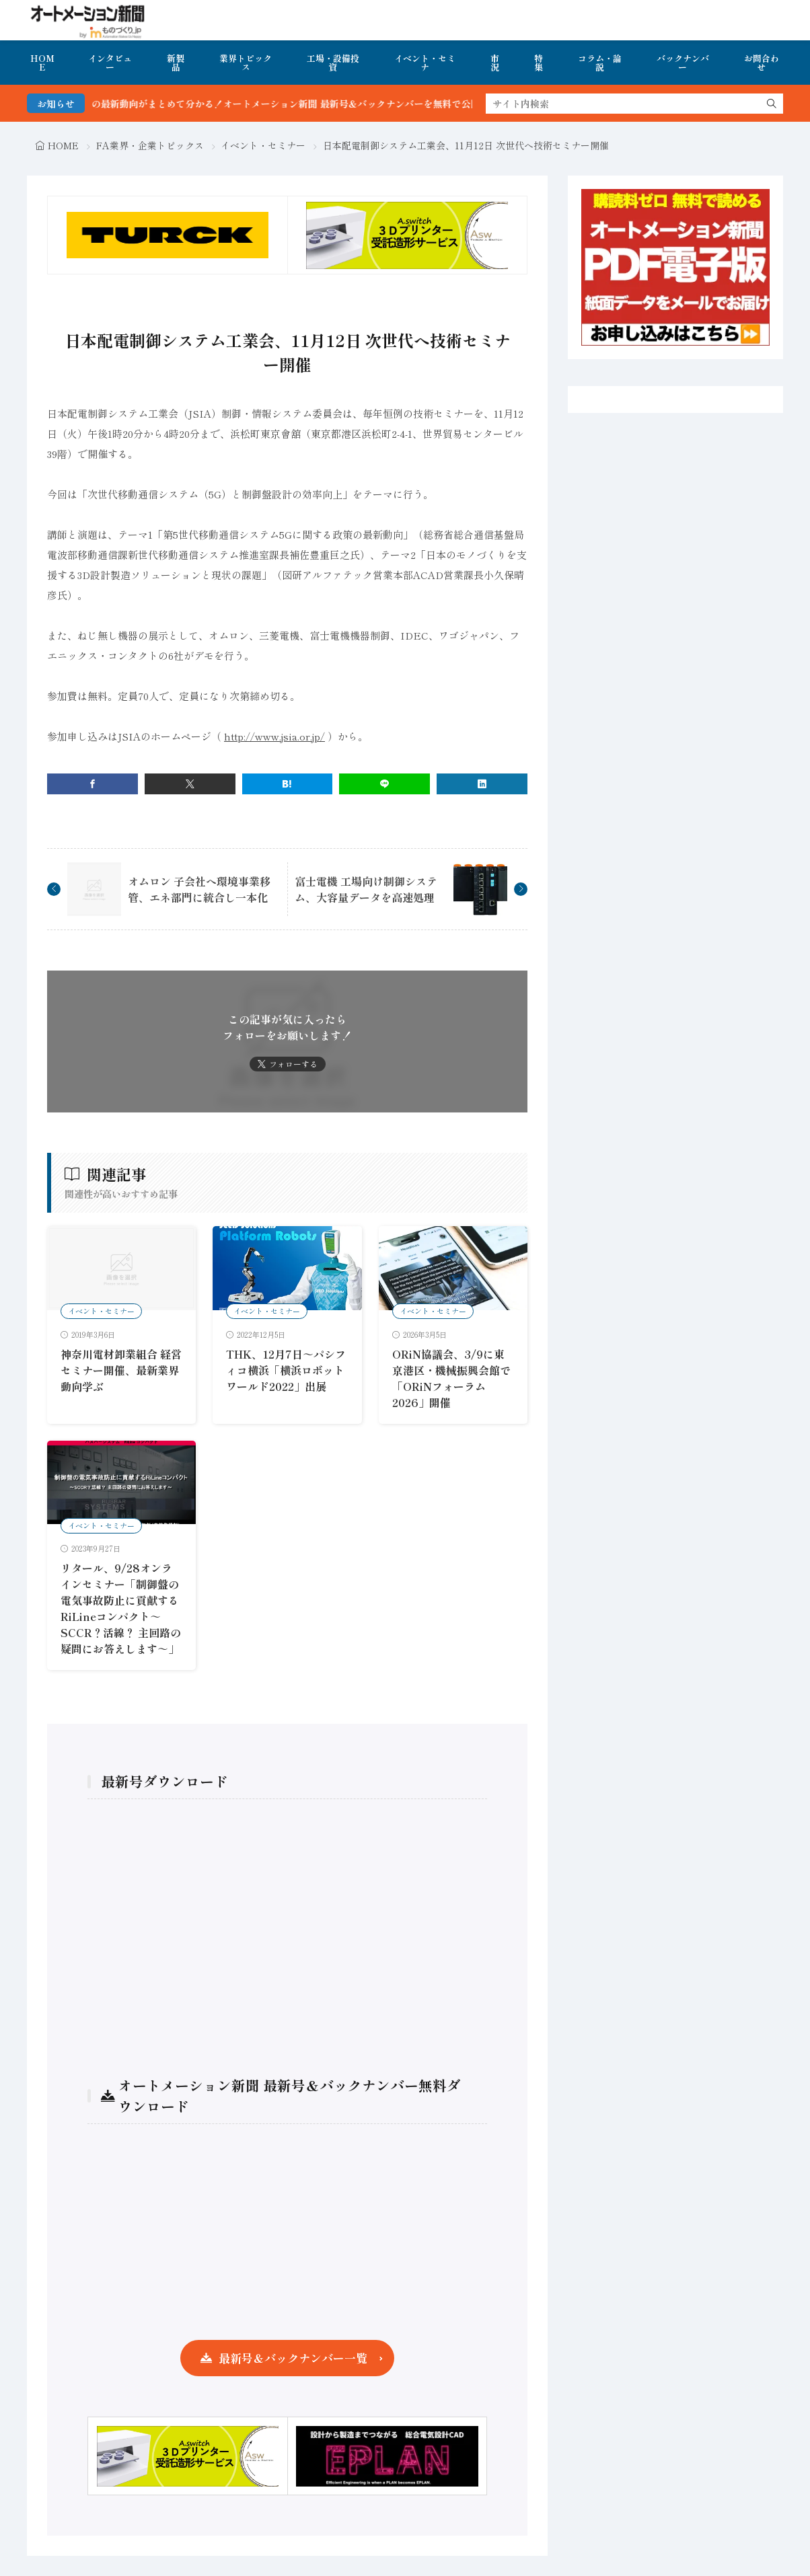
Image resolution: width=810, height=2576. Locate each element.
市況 (494, 62)
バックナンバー (683, 62)
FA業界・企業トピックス (150, 145)
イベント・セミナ (424, 62)
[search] (771, 103)
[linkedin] (482, 783)
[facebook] (92, 783)
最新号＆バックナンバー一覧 (293, 2357)
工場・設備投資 (333, 62)
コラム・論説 (600, 62)
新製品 (175, 62)
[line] (384, 783)
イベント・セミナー (263, 145)
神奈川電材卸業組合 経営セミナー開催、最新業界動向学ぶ (121, 1370)
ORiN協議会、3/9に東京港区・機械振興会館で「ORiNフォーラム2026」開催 (451, 1378)
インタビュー (110, 62)
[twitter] (190, 783)
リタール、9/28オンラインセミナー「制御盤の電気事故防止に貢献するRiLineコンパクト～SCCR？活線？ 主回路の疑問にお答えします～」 (121, 1608)
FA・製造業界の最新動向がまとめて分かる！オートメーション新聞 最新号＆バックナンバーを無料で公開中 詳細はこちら (316, 103)
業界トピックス (245, 62)
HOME (42, 62)
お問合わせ (761, 62)
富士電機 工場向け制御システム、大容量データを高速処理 (366, 889)
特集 (538, 62)
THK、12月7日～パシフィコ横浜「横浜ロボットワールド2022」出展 (286, 1370)
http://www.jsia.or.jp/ (274, 736)
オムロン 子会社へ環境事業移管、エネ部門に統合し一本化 (199, 889)
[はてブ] (287, 783)
